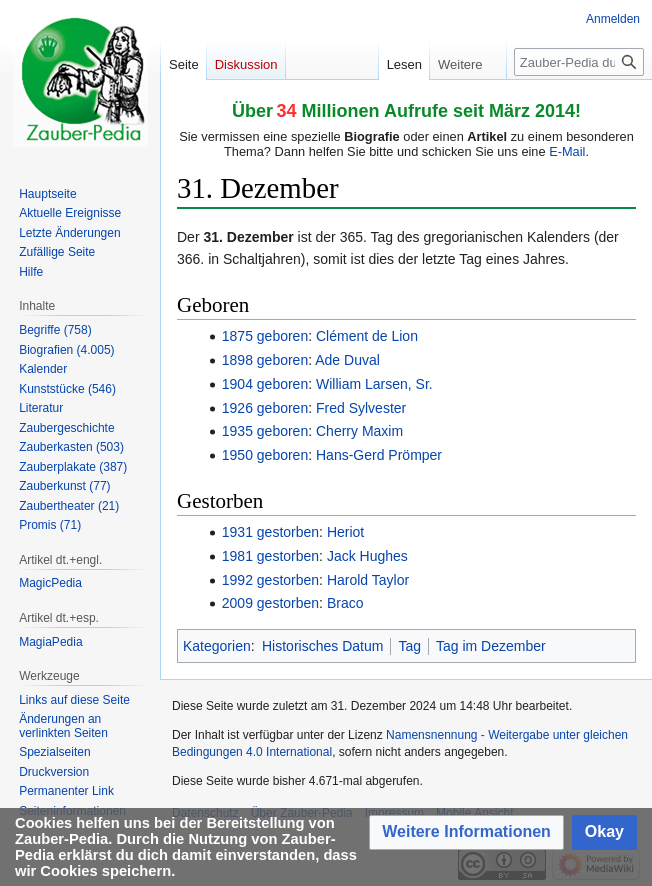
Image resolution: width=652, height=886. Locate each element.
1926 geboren (265, 408)
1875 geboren (265, 336)
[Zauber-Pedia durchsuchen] (579, 62)
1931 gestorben (270, 532)
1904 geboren (265, 384)
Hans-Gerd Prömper (379, 455)
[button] (466, 832)
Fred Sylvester (361, 408)
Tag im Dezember (491, 646)
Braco (345, 603)
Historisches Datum (322, 646)
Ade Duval (347, 360)
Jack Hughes (367, 556)
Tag (409, 646)
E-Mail (567, 151)
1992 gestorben (270, 580)
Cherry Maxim (359, 431)
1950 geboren (265, 455)
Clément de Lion (367, 336)
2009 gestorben (270, 603)
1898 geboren (265, 360)
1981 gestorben (270, 556)
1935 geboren (265, 431)
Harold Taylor (368, 580)
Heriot (345, 532)
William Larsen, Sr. (374, 384)
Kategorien (217, 646)
